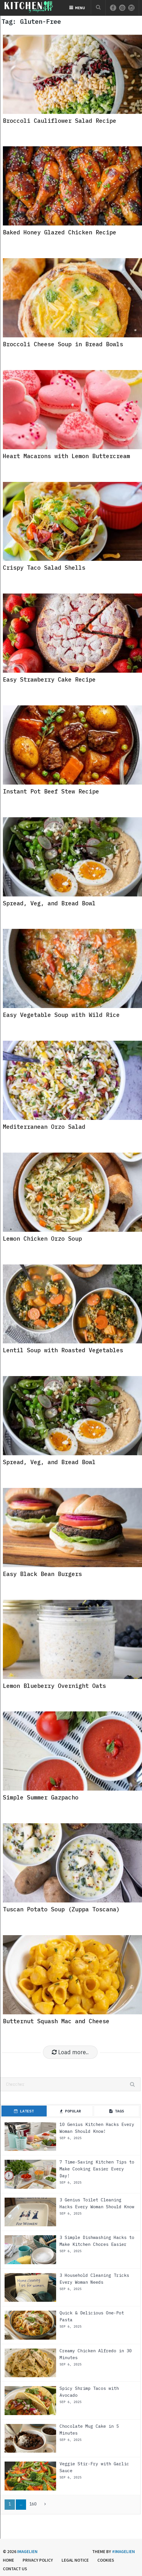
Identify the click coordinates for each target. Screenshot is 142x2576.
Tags (116, 2111)
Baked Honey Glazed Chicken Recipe (59, 232)
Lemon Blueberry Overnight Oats (54, 1686)
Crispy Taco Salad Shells (44, 567)
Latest (24, 2111)
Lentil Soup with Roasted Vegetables (63, 1350)
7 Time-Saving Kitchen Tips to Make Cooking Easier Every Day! (97, 2168)
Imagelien (27, 2551)
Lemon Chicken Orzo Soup (42, 1238)
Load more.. (70, 2052)
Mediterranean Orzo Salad (44, 1127)
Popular (70, 2111)
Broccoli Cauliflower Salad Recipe (59, 120)
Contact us (15, 2568)
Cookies (105, 2560)
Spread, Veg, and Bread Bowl (49, 903)
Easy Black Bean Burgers (42, 1574)
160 (32, 2504)
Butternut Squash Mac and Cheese (56, 2021)
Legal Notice (75, 2560)
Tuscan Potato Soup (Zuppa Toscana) (61, 1909)
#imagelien (123, 2551)
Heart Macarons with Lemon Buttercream (66, 456)
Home (8, 2560)
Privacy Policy (38, 2560)
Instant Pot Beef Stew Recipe (51, 791)
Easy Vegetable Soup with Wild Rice (61, 1015)
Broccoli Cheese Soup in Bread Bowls (63, 344)
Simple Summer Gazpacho (40, 1797)
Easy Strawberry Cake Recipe (49, 679)
